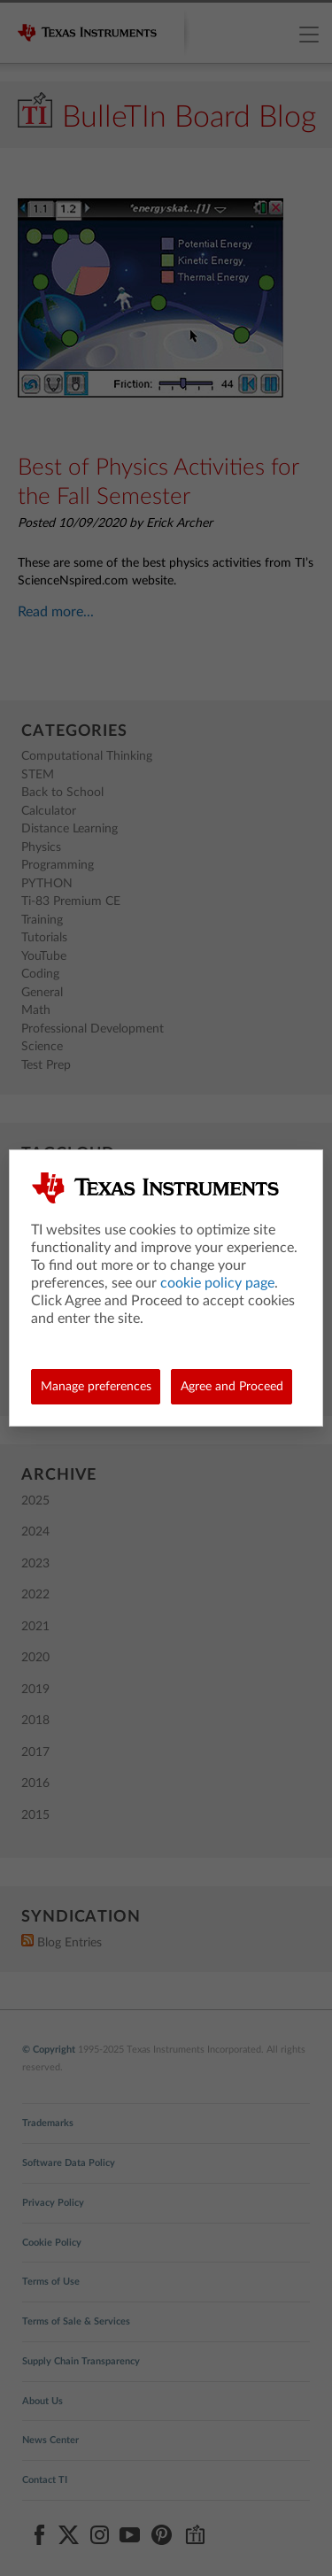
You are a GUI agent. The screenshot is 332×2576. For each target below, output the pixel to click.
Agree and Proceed (232, 1387)
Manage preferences (96, 1387)
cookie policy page (217, 1283)
